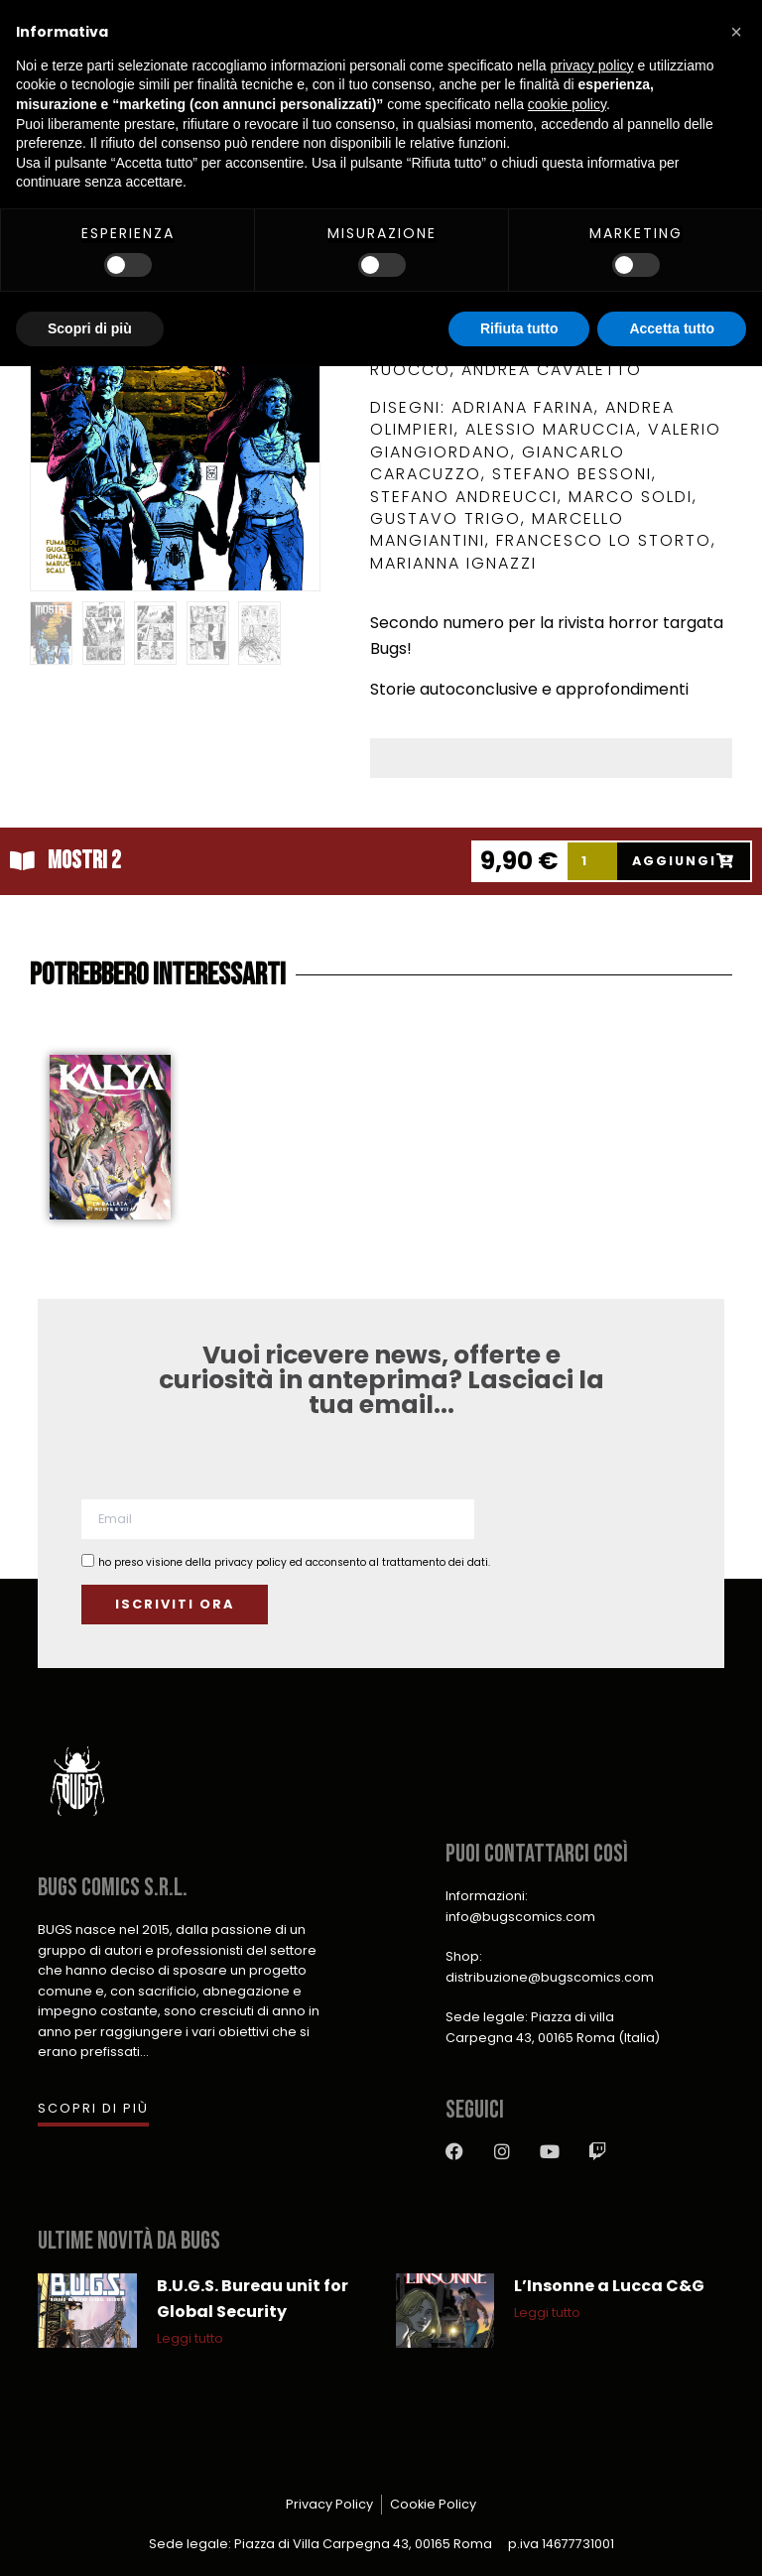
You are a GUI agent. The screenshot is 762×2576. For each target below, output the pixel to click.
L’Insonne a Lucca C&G (609, 2285)
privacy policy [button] (592, 65)
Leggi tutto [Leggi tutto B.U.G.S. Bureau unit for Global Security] (190, 2338)
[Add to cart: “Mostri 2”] (684, 861)
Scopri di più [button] (90, 328)
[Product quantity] (592, 861)
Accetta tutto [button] (671, 328)
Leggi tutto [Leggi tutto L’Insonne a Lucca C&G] (547, 2312)
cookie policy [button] (567, 104)
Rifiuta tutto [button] (519, 328)
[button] (736, 32)
